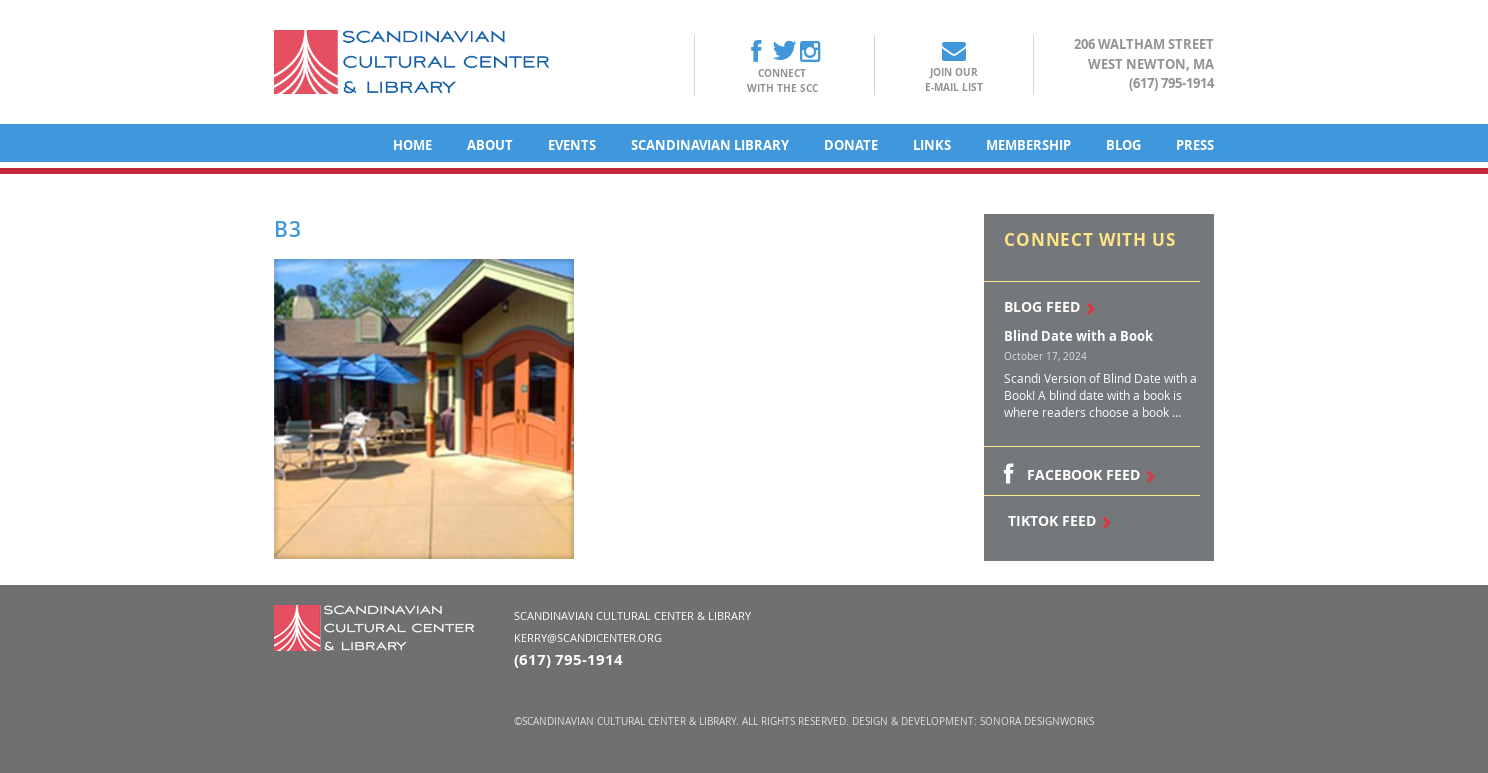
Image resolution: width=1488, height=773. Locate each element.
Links (932, 145)
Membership (1028, 145)
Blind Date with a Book (1078, 336)
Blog (1123, 145)
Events (572, 145)
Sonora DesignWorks (1037, 721)
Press (1195, 145)
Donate (851, 145)
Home (412, 145)
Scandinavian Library (710, 145)
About (490, 145)
